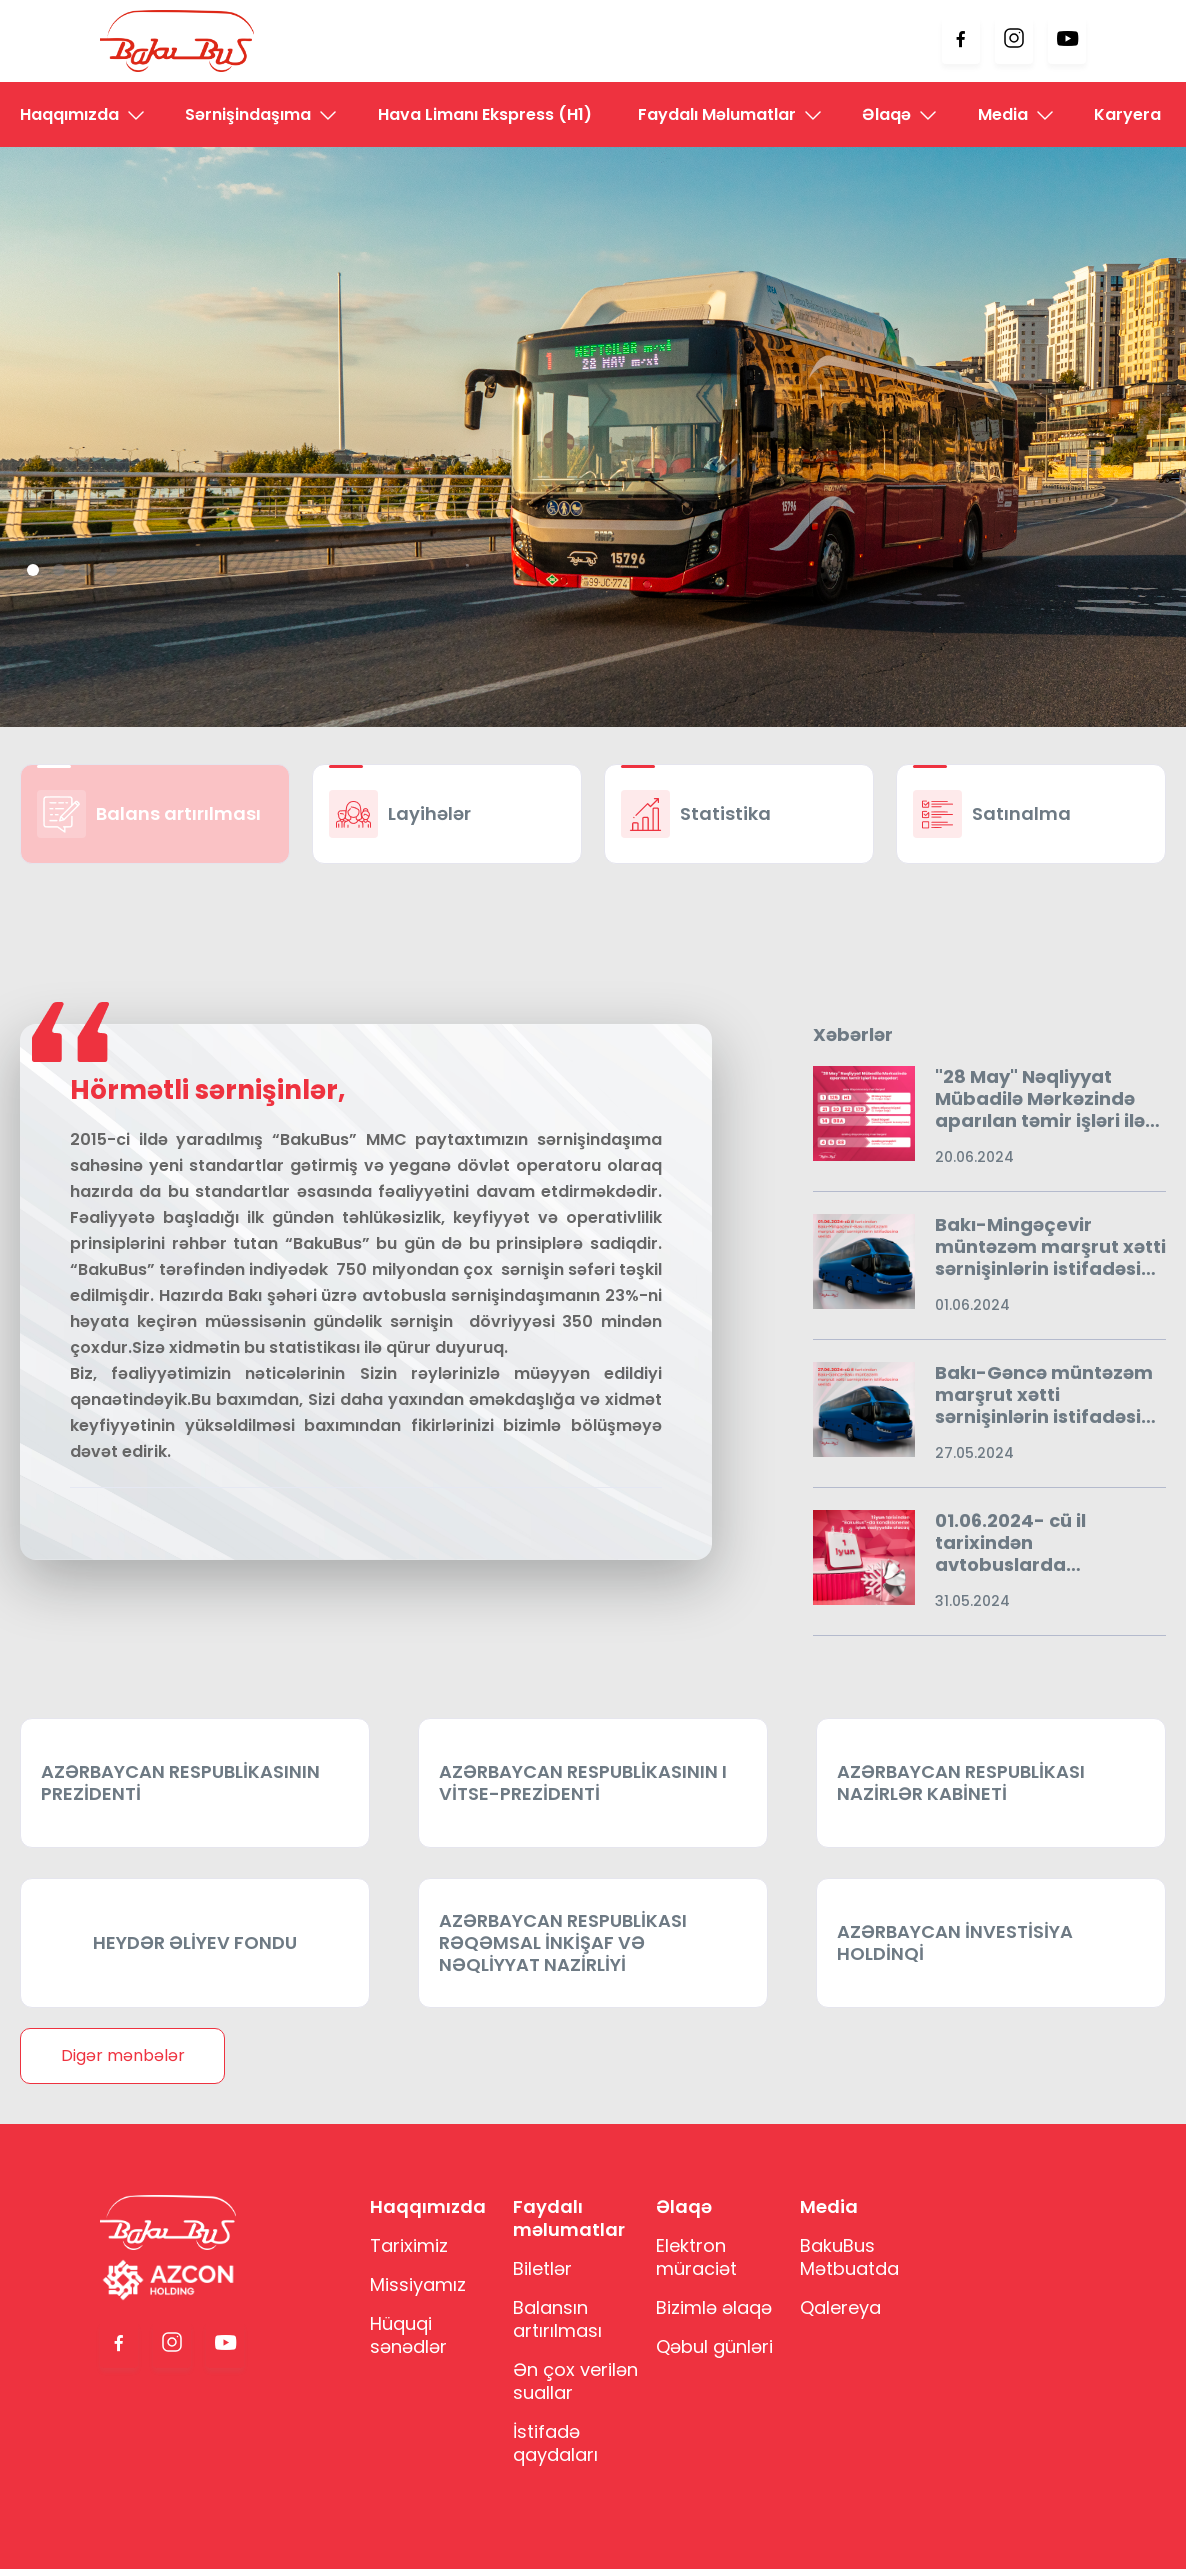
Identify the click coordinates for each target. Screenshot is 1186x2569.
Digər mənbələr (123, 2055)
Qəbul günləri (714, 2346)
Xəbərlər (853, 1035)
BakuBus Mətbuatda (849, 2257)
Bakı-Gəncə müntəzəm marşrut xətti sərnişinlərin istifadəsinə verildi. (1049, 1395)
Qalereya (840, 2307)
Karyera (1127, 114)
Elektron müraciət (696, 2257)
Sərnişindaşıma (248, 114)
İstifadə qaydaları (555, 2443)
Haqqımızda (69, 114)
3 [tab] (85, 570)
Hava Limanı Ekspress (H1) (485, 114)
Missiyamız (418, 2284)
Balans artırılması (178, 813)
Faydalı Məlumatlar (717, 114)
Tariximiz (409, 2245)
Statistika (725, 813)
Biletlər (542, 2268)
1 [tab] (33, 570)
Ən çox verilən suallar (575, 2381)
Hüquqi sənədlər (408, 2335)
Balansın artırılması (557, 2319)
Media (1003, 114)
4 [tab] (111, 570)
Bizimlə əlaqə (714, 2307)
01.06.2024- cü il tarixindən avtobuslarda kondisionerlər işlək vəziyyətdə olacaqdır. (1037, 1543)
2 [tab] (59, 570)
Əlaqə (886, 114)
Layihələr (429, 813)
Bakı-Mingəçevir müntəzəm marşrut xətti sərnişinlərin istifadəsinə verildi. (1050, 1247)
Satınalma (1021, 813)
